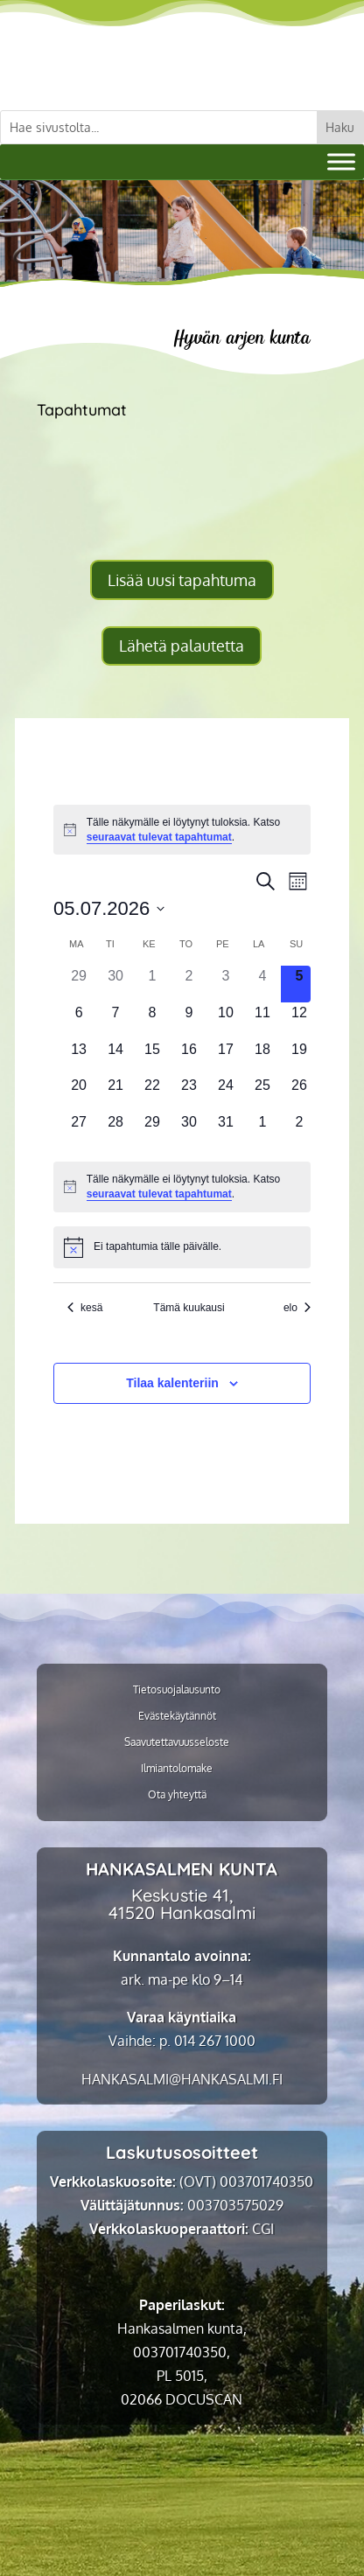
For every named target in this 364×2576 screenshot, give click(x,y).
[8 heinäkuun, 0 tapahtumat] (152, 1020)
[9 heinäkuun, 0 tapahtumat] (189, 1020)
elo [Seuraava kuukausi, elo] (297, 1308)
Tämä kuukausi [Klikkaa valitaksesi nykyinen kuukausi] (188, 1308)
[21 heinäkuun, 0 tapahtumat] (115, 1093)
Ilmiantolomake (177, 1769)
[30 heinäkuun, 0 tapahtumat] (189, 1130)
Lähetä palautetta (181, 645)
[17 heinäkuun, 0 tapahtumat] (225, 1057)
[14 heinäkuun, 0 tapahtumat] (115, 1057)
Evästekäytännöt (177, 1716)
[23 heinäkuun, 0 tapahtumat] (189, 1093)
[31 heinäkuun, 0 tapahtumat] (225, 1130)
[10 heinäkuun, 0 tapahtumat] (225, 1020)
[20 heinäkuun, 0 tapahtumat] (78, 1093)
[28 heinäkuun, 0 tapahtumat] (115, 1130)
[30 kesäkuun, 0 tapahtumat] (115, 984)
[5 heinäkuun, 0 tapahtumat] (299, 984)
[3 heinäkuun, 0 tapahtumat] (225, 984)
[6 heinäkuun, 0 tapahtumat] (78, 1020)
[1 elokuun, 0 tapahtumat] (262, 1130)
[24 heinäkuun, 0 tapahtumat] (225, 1093)
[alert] (182, 830)
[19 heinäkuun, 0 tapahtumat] (299, 1057)
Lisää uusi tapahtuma (182, 580)
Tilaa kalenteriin (172, 1383)
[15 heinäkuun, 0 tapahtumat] (152, 1057)
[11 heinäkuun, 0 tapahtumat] (262, 1020)
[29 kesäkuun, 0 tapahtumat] (78, 984)
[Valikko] (341, 161)
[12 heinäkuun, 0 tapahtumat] (299, 1020)
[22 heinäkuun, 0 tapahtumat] (152, 1093)
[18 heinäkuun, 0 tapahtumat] (262, 1057)
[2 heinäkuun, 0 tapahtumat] (189, 984)
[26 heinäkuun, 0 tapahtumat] (299, 1093)
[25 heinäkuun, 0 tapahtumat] (262, 1093)
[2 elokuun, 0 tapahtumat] (299, 1130)
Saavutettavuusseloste (176, 1742)
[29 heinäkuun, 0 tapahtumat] (152, 1130)
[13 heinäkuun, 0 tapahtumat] (78, 1057)
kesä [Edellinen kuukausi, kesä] (84, 1308)
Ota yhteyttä (177, 1795)
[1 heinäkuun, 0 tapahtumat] (152, 984)
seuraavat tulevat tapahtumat (159, 837)
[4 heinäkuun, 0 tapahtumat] (262, 984)
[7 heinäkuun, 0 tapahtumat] (115, 1020)
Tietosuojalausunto (176, 1690)
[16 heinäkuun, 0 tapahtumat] (189, 1057)
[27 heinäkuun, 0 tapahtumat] (78, 1130)
